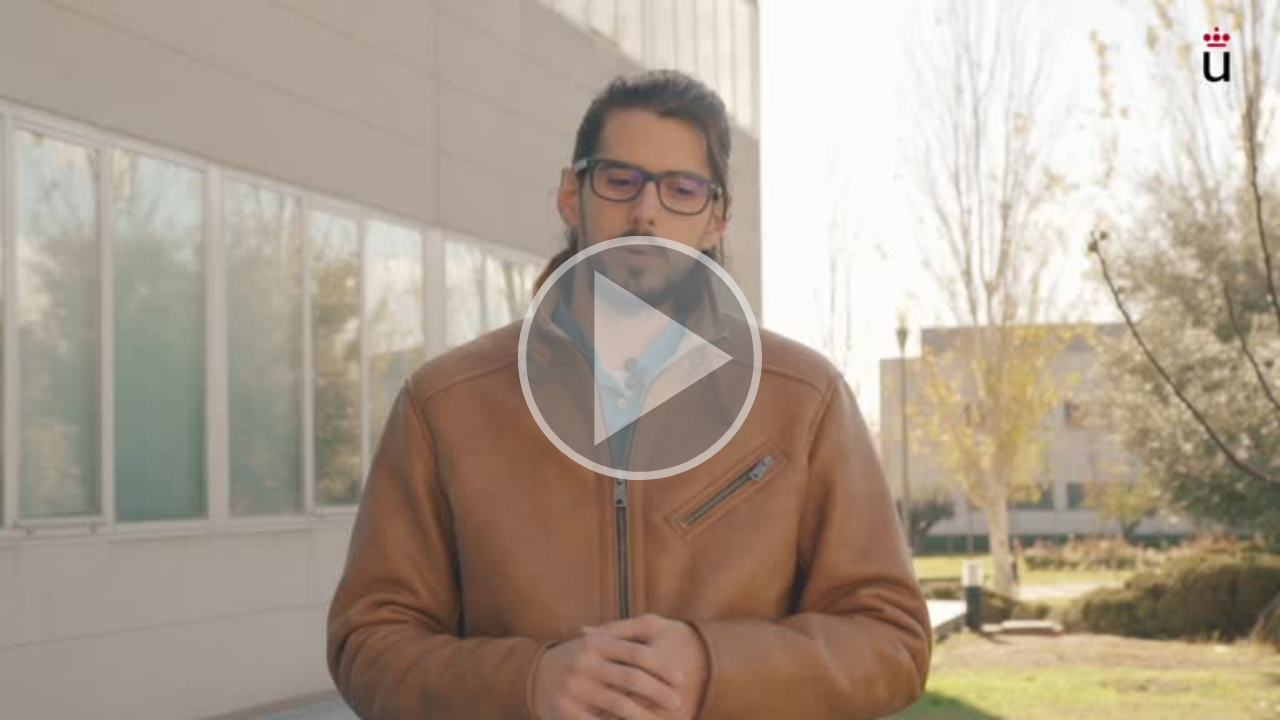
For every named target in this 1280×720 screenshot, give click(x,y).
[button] (640, 360)
